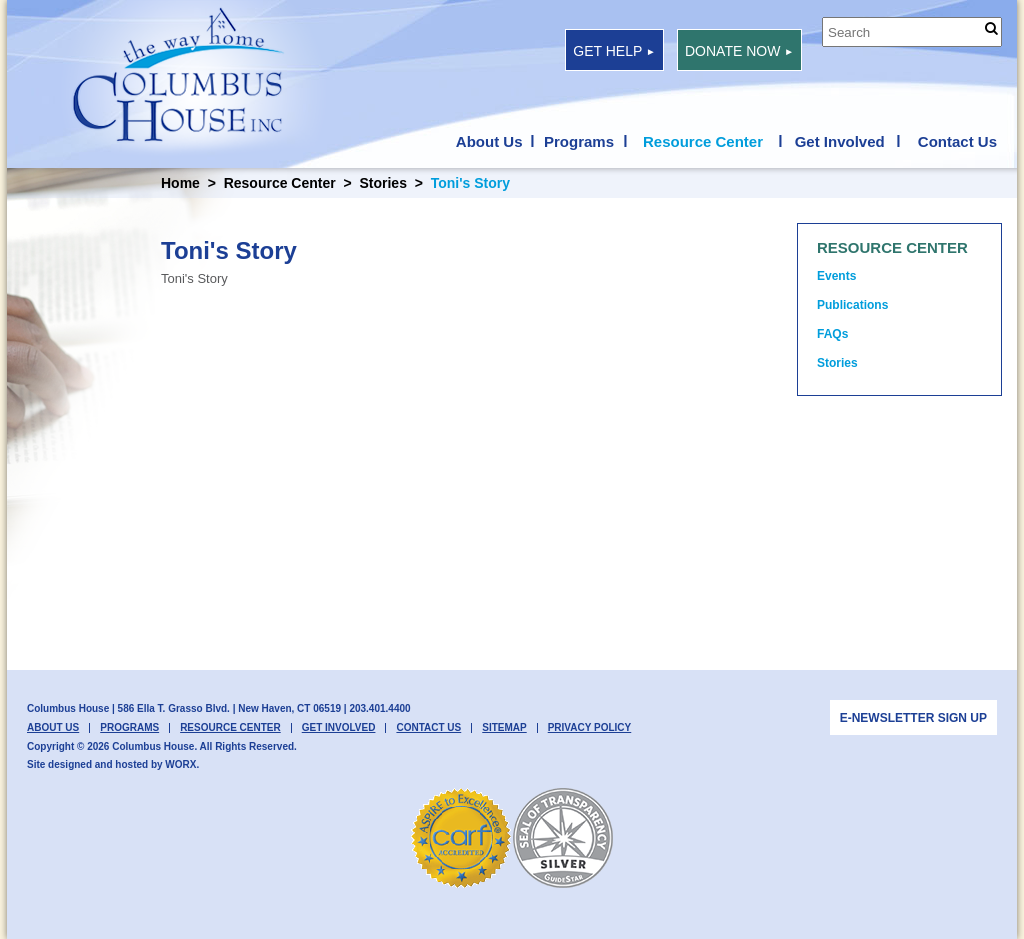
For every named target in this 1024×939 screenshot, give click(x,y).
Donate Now (739, 51)
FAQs (832, 334)
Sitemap (504, 728)
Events (836, 276)
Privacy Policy (590, 728)
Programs (579, 142)
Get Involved (840, 142)
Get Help (614, 51)
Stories (382, 183)
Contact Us (957, 142)
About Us (489, 142)
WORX (180, 764)
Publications (852, 305)
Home (180, 183)
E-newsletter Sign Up (913, 718)
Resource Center (703, 142)
